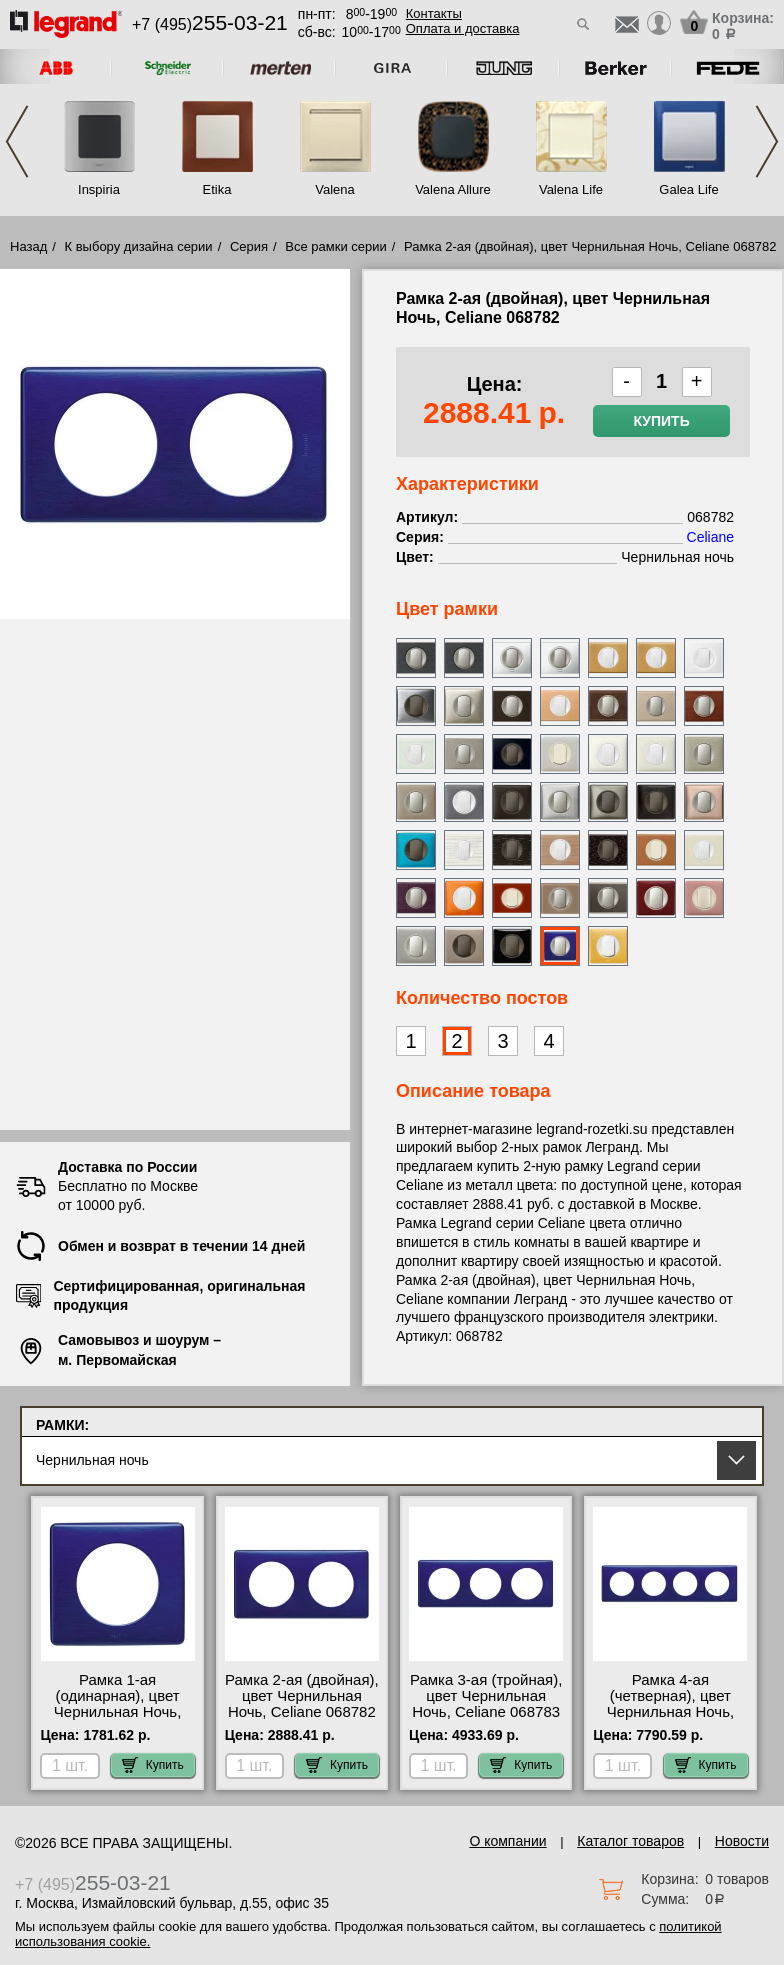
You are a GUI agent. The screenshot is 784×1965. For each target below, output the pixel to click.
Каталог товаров (630, 1841)
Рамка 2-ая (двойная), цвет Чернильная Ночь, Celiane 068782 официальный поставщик (302, 1712)
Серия (249, 246)
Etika (217, 189)
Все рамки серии (335, 246)
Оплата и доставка (463, 28)
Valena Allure (453, 189)
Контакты (434, 13)
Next (767, 141)
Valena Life (571, 189)
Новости (742, 1841)
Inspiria (99, 189)
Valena (335, 189)
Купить (661, 421)
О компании (507, 1841)
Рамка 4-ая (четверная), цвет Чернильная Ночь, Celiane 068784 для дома (670, 1712)
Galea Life (688, 189)
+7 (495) (210, 24)
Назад (28, 246)
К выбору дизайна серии (139, 246)
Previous (17, 141)
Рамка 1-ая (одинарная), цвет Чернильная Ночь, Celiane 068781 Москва (117, 1712)
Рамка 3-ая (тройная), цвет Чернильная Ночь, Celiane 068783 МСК (486, 1704)
